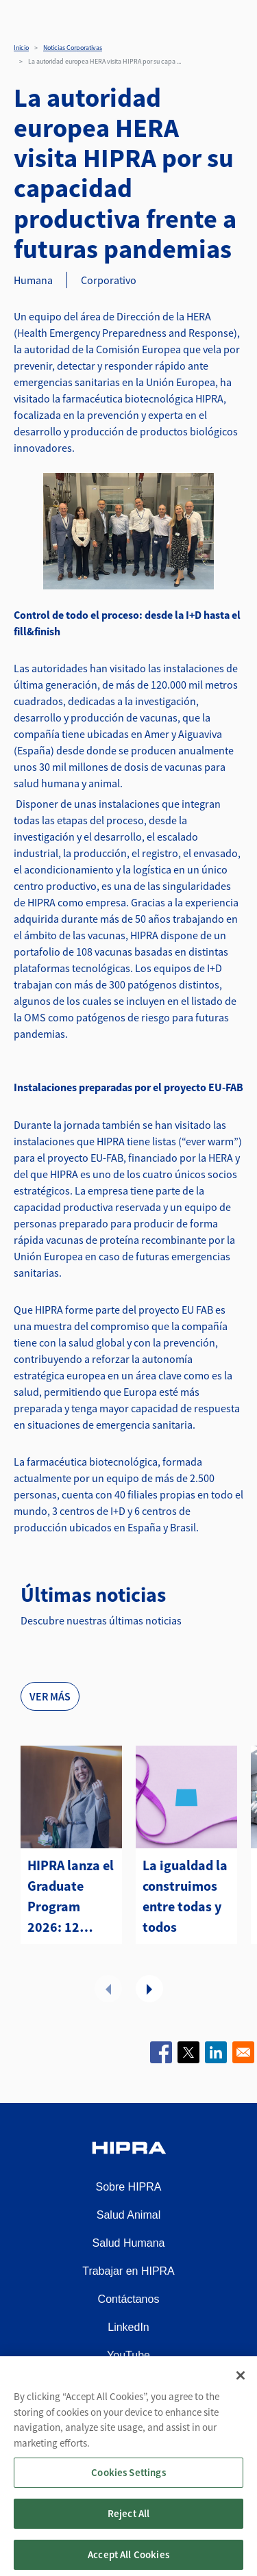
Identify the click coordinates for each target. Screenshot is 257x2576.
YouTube (128, 2355)
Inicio (21, 47)
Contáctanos (129, 2299)
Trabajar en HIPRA (128, 2271)
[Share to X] (188, 2052)
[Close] (240, 2386)
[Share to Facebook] (161, 2052)
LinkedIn (128, 2327)
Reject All (129, 2524)
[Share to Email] (243, 2052)
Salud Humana (129, 2243)
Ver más (50, 1696)
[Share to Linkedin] (216, 2052)
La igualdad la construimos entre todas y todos (185, 1896)
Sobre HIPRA (128, 2187)
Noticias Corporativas (72, 47)
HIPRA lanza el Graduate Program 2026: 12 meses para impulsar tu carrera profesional (70, 1897)
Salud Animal (128, 2215)
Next (149, 1988)
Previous (108, 1988)
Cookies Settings (128, 2483)
